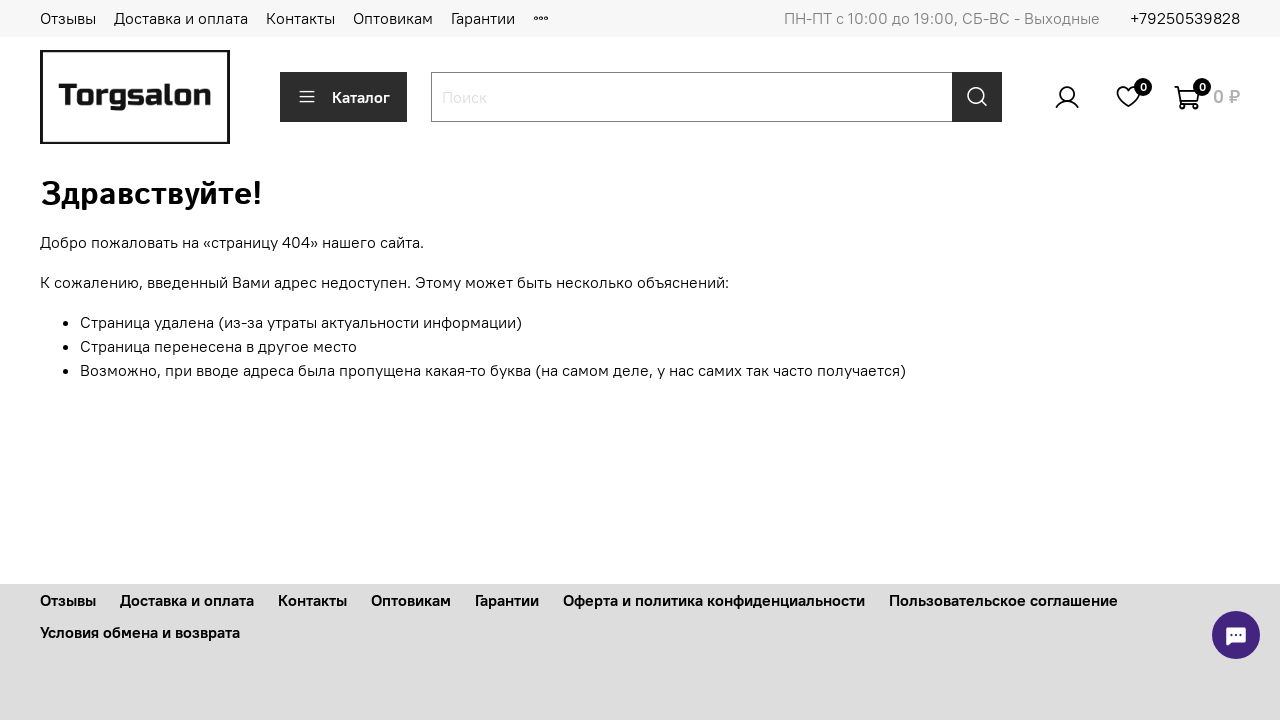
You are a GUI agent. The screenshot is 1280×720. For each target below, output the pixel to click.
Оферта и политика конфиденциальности (714, 600)
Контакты (300, 18)
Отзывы (68, 18)
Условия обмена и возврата (140, 632)
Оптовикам (393, 18)
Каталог (343, 97)
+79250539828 (1185, 18)
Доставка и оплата (181, 18)
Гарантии (483, 18)
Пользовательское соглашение (1003, 600)
